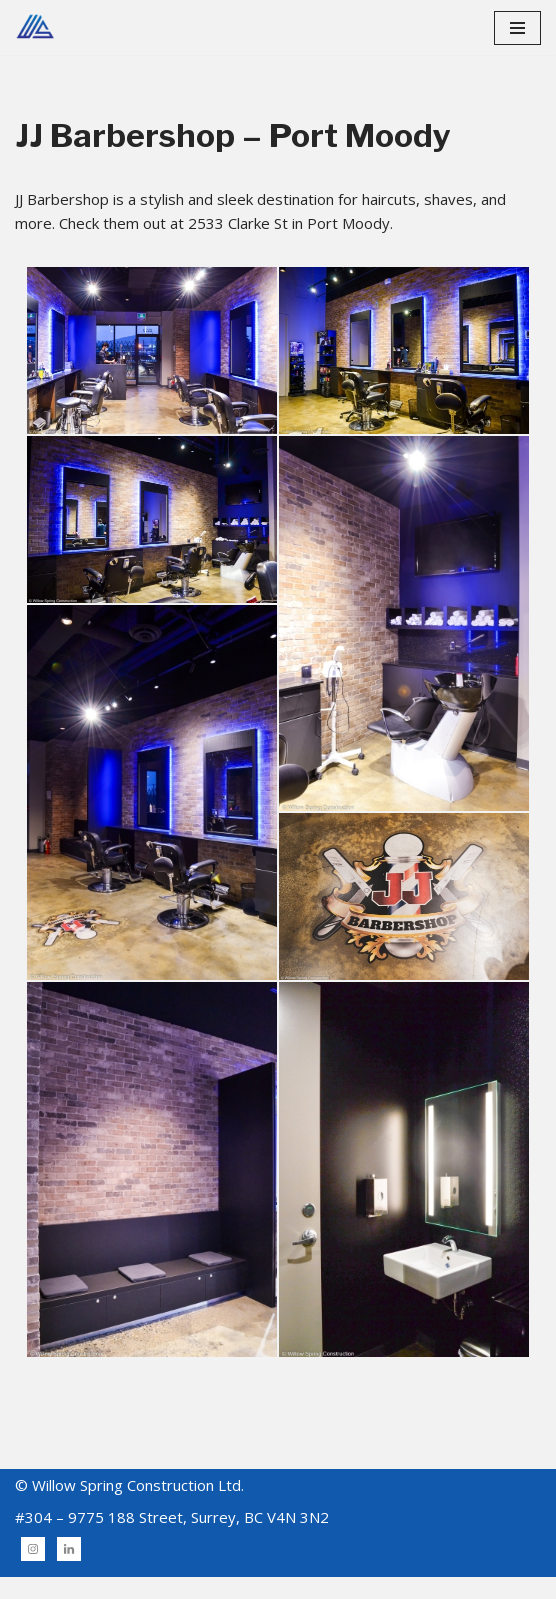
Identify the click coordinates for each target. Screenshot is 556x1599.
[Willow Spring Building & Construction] (35, 27)
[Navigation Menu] (517, 28)
